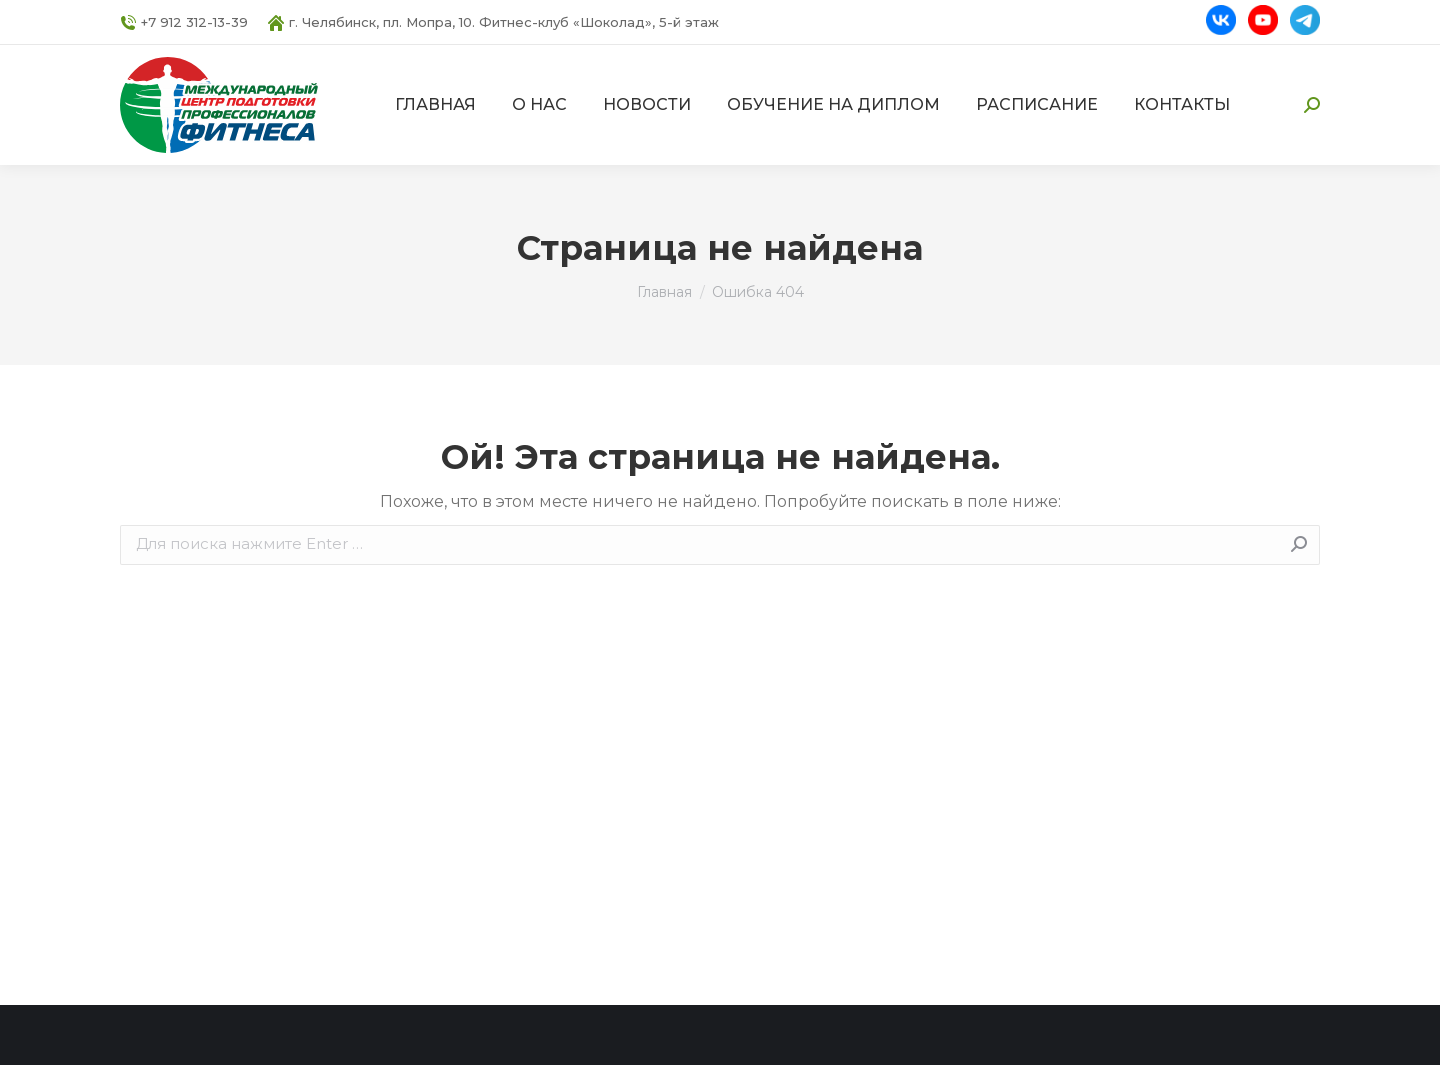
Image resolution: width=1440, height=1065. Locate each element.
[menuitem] (435, 105)
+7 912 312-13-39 (184, 22)
